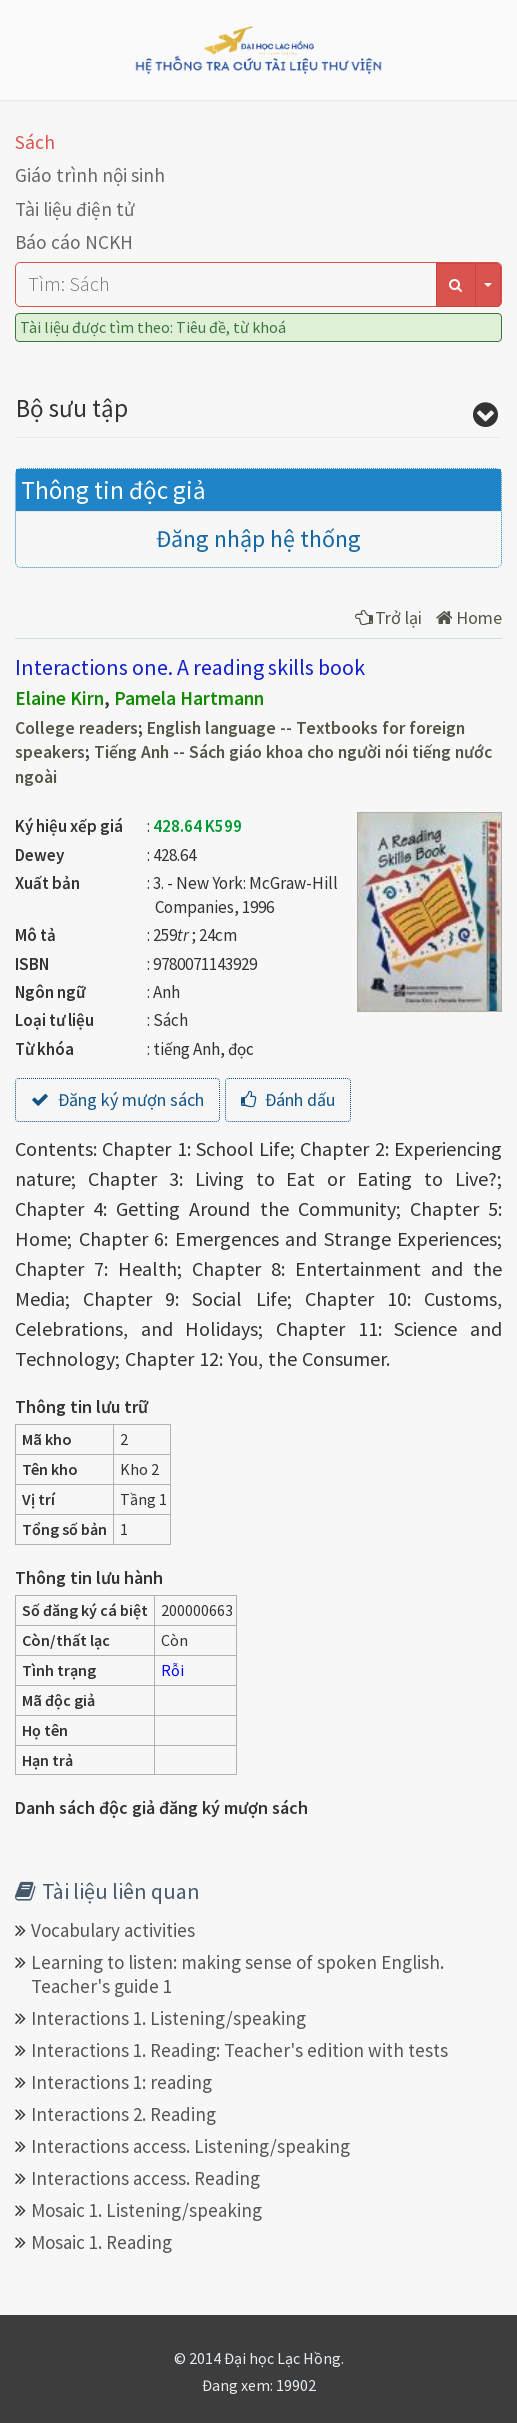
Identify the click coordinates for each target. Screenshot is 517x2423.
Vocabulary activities (113, 1930)
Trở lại (388, 617)
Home (469, 617)
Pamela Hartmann (189, 698)
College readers (76, 728)
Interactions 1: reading (121, 2082)
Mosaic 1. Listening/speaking (146, 2210)
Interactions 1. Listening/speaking (168, 2018)
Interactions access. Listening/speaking (190, 2146)
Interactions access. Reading (145, 2178)
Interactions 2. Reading (123, 2114)
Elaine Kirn (59, 698)
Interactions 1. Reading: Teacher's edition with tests (239, 2050)
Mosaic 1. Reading (101, 2242)
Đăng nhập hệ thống (258, 538)
